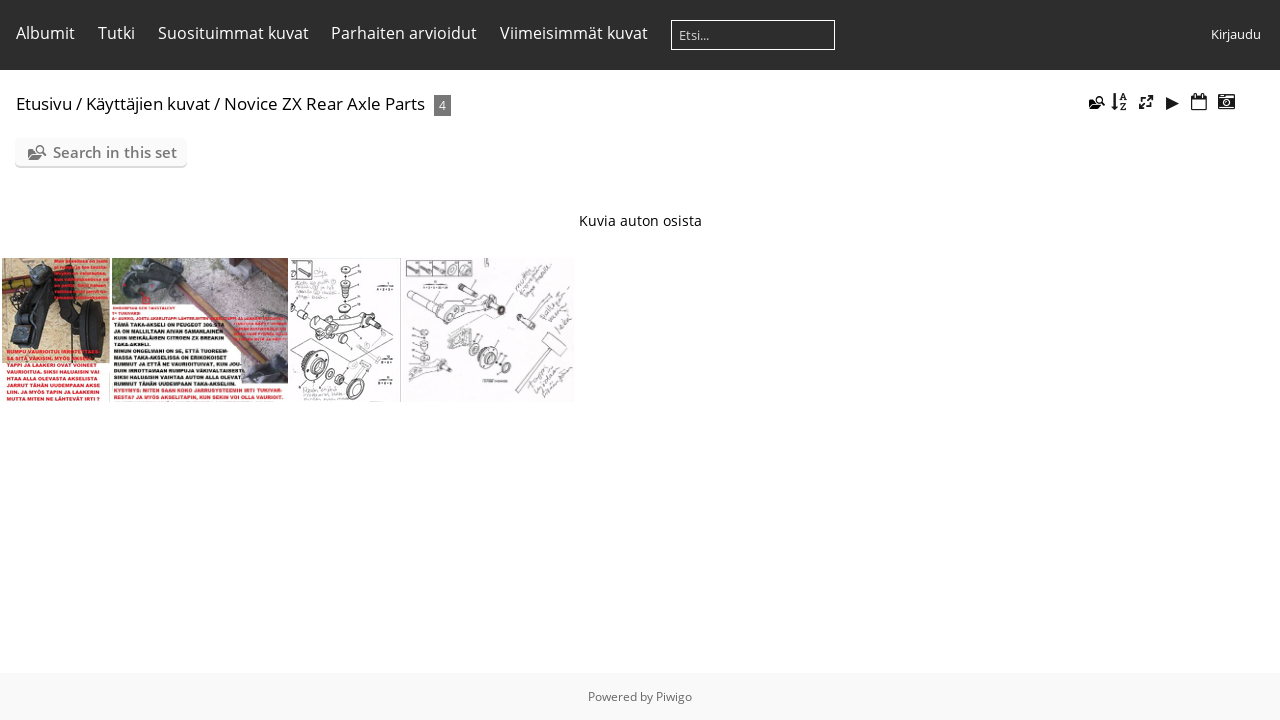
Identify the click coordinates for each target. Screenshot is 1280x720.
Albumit (45, 33)
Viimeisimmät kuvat (574, 33)
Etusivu (44, 103)
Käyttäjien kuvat (148, 103)
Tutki (116, 33)
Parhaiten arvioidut (404, 33)
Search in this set (115, 152)
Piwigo (674, 696)
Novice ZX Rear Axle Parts (324, 103)
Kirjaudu (1236, 34)
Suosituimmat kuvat (233, 33)
